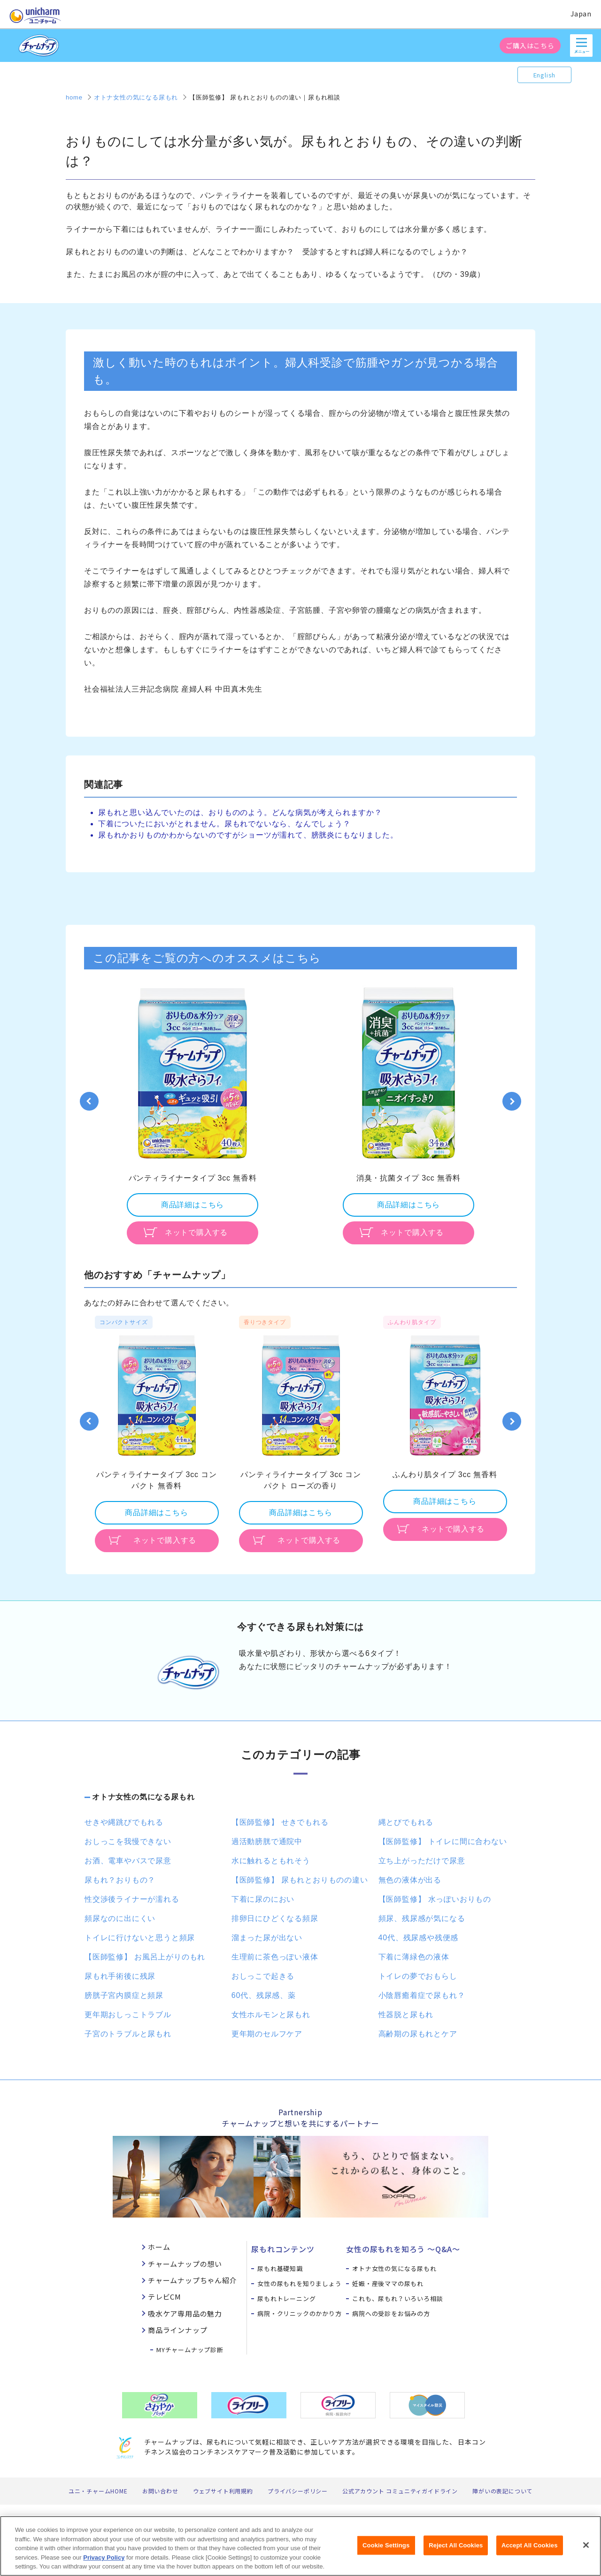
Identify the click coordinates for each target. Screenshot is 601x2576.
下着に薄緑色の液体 (413, 1957)
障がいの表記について (502, 2491)
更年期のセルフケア (266, 2034)
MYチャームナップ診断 (189, 2349)
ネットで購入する (196, 1232)
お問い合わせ (160, 2491)
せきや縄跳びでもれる (124, 1822)
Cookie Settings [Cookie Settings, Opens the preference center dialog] (385, 2551)
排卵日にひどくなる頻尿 (274, 1918)
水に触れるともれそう (270, 1861)
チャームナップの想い (185, 2264)
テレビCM (164, 2297)
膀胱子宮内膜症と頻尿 (124, 1995)
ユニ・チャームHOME (98, 2491)
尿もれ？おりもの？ (120, 1880)
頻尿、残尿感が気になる (421, 1918)
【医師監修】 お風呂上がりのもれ (145, 1957)
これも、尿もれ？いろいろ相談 (397, 2298)
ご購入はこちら (530, 45)
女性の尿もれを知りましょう (299, 2283)
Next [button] (511, 1101)
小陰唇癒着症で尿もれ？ (421, 1995)
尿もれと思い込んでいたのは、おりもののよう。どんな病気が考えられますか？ (240, 812)
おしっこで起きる (262, 1976)
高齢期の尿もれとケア (417, 2034)
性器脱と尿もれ (406, 2015)
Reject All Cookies (456, 2551)
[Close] (586, 2551)
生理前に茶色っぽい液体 (274, 1957)
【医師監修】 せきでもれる (280, 1822)
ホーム (159, 2247)
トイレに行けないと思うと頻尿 (140, 1938)
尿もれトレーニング (286, 2298)
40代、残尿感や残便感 (418, 1938)
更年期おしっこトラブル (128, 2015)
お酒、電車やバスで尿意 (128, 1861)
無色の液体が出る (409, 1880)
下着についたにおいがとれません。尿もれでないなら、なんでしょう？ (224, 824)
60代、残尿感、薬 (263, 1995)
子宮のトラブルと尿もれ (128, 2034)
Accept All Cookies (529, 2551)
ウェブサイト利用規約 (223, 2491)
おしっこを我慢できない (128, 1841)
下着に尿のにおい (262, 1899)
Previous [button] (89, 1101)
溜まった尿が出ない (266, 1938)
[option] (192, 1114)
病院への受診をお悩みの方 (391, 2313)
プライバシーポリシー (298, 2491)
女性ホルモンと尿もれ (270, 2015)
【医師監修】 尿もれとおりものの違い (299, 1880)
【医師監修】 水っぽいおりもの (434, 1899)
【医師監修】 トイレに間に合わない (442, 1841)
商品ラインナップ (177, 2330)
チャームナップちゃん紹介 (192, 2280)
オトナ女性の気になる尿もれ (143, 1797)
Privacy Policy (103, 2563)
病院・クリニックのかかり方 (299, 2313)
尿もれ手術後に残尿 (120, 1976)
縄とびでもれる (406, 1822)
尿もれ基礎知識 (280, 2268)
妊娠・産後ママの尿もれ (388, 2283)
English (544, 74)
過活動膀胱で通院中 (266, 1841)
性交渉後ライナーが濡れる (132, 1899)
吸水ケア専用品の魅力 (185, 2313)
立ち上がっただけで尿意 (421, 1861)
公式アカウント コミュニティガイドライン (400, 2491)
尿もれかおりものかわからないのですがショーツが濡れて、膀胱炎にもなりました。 (248, 835)
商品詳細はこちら (192, 1205)
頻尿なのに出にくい (120, 1918)
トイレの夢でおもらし (417, 1976)
